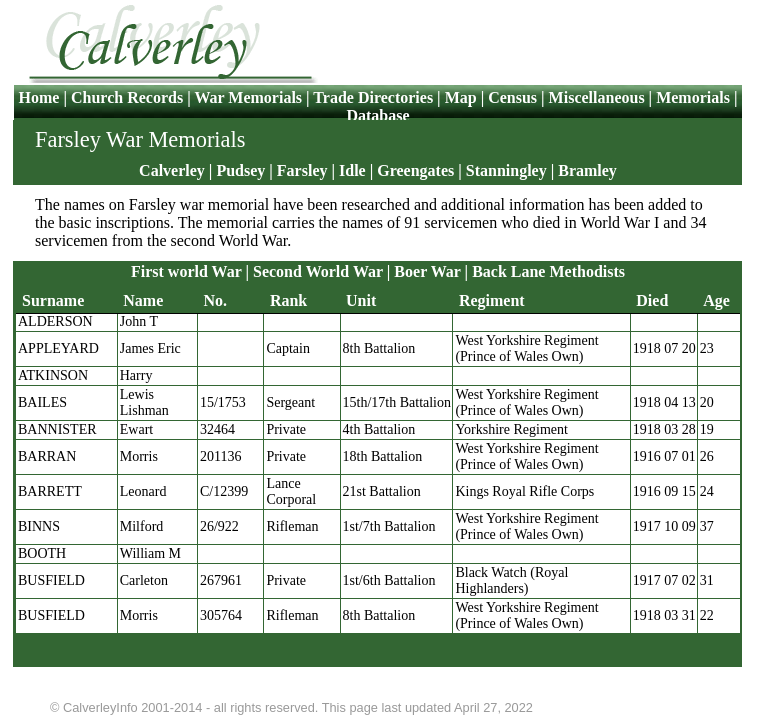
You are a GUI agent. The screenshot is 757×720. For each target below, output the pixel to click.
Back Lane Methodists (548, 271)
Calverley (172, 170)
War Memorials (248, 97)
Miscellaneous (597, 97)
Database (377, 115)
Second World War (318, 271)
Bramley (587, 170)
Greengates (415, 170)
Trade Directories (373, 97)
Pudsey (240, 170)
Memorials (693, 97)
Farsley (302, 170)
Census (512, 97)
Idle (352, 170)
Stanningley (506, 170)
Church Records (127, 97)
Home (41, 97)
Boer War (427, 271)
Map (461, 97)
